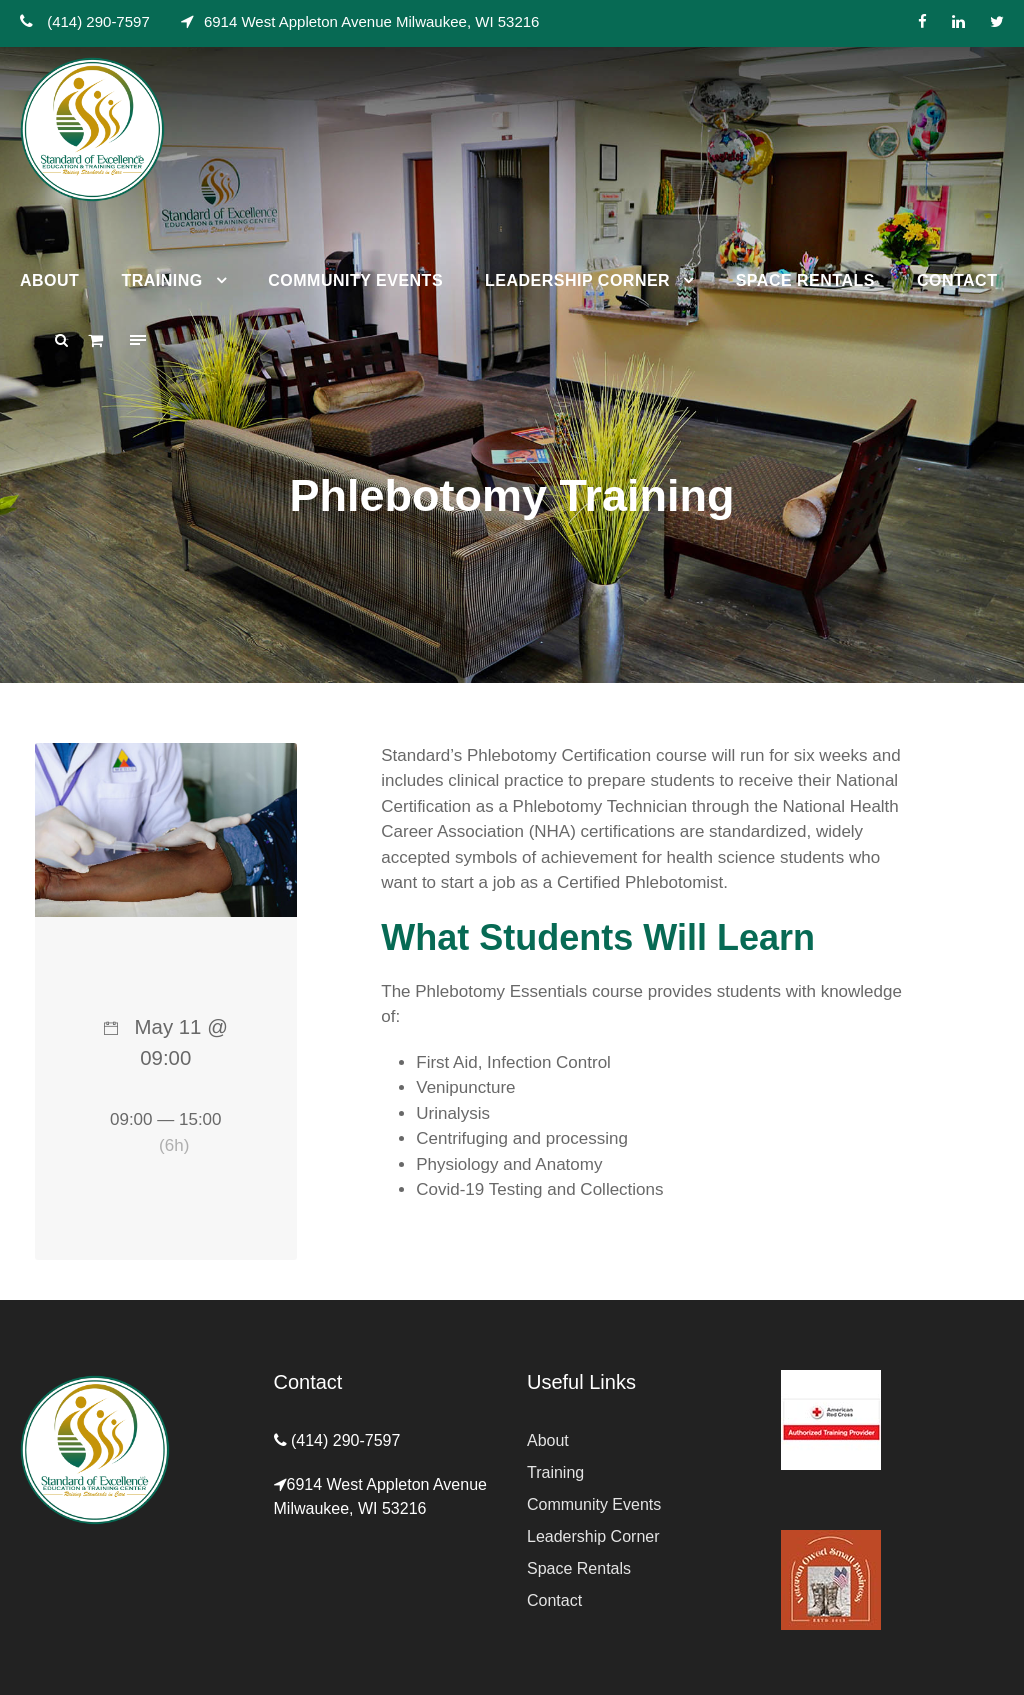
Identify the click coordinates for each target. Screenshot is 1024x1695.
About (49, 280)
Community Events (355, 280)
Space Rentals (805, 280)
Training (161, 280)
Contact (957, 280)
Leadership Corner (577, 280)
